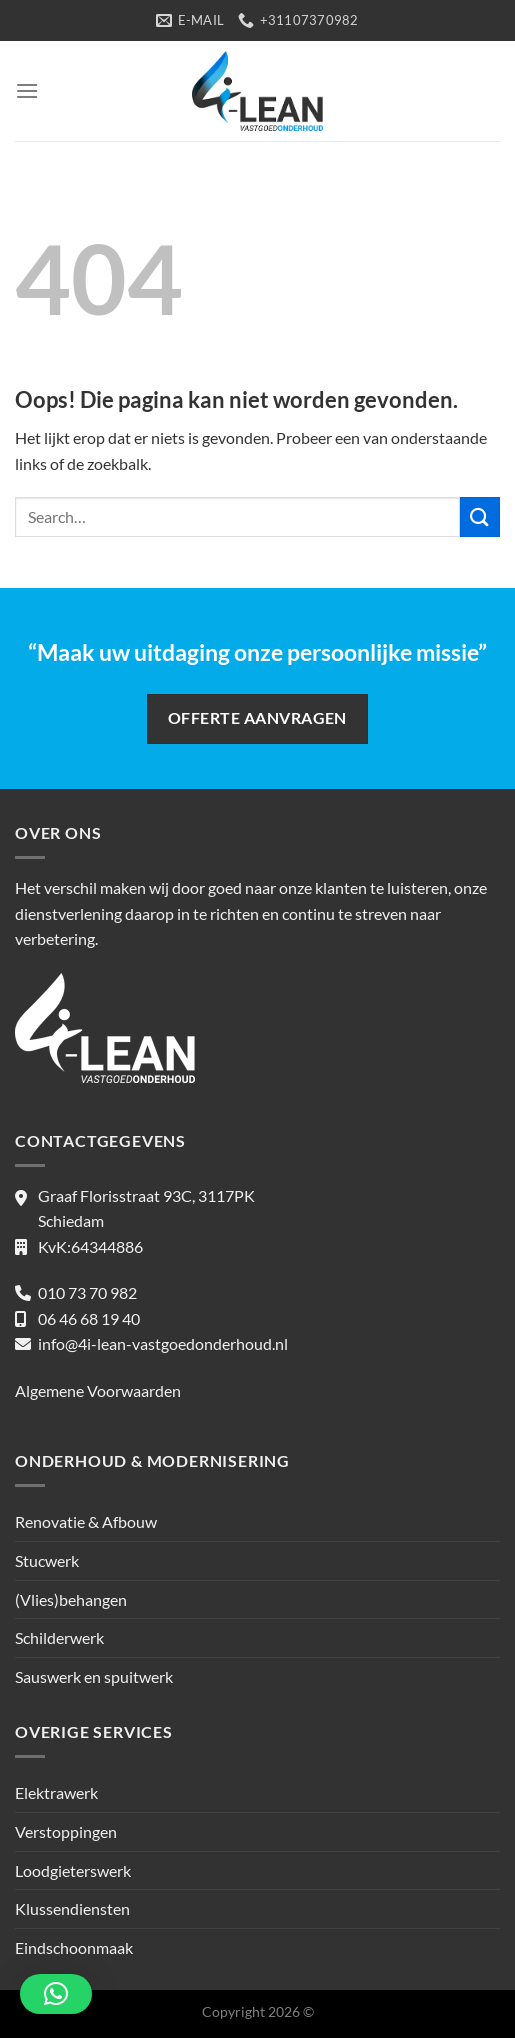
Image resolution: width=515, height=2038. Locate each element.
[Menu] (27, 90)
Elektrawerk (56, 1792)
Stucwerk (47, 1560)
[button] (56, 1994)
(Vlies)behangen (71, 1599)
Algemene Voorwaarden (98, 1390)
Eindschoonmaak (74, 1947)
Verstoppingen (66, 1831)
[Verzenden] (480, 516)
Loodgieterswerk (73, 1870)
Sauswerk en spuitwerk (94, 1676)
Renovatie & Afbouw (86, 1521)
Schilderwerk (59, 1637)
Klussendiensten (72, 1908)
